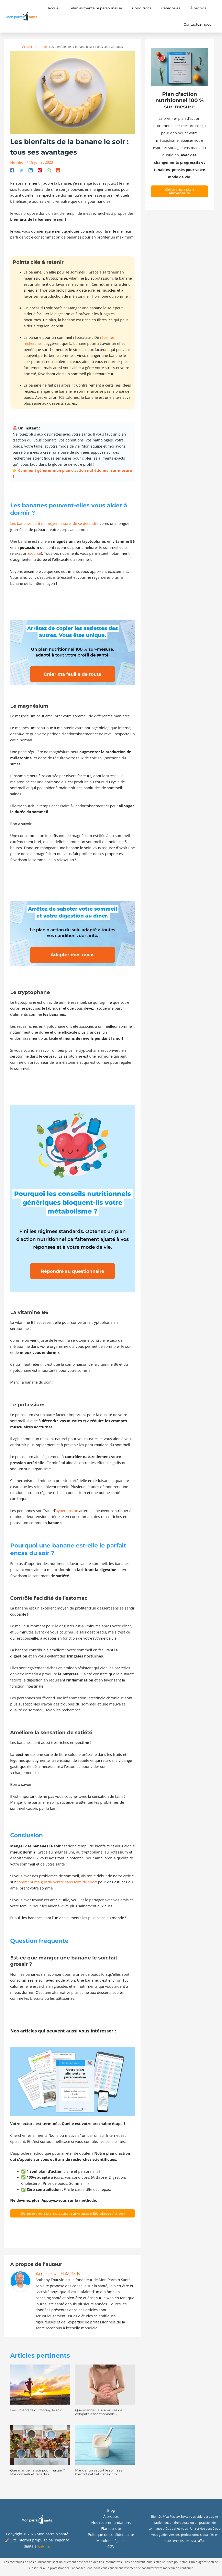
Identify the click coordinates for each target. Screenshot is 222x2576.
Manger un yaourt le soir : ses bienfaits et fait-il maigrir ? (98, 2472)
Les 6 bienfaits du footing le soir (36, 2410)
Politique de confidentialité (111, 2534)
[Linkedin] (31, 169)
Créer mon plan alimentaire (179, 191)
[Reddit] (58, 169)
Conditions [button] (141, 8)
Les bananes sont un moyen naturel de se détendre (54, 523)
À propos (198, 8)
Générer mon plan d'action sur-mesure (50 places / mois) (72, 2213)
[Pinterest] (40, 169)
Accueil (54, 8)
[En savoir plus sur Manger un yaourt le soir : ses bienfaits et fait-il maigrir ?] (105, 2444)
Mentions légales (110, 2540)
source (35, 553)
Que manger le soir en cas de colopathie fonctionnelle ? (98, 2412)
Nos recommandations (111, 2522)
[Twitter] (21, 169)
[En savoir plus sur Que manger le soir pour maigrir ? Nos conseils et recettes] (40, 2444)
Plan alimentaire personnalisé (96, 8)
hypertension (67, 1510)
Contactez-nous (197, 24)
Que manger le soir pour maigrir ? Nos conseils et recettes (37, 2472)
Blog (111, 2510)
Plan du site (111, 2528)
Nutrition (18, 162)
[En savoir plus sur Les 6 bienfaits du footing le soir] (40, 2384)
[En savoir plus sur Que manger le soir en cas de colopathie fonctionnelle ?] (105, 2384)
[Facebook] (12, 169)
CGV (110, 2546)
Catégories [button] (170, 8)
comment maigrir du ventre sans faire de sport (57, 1882)
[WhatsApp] (49, 169)
